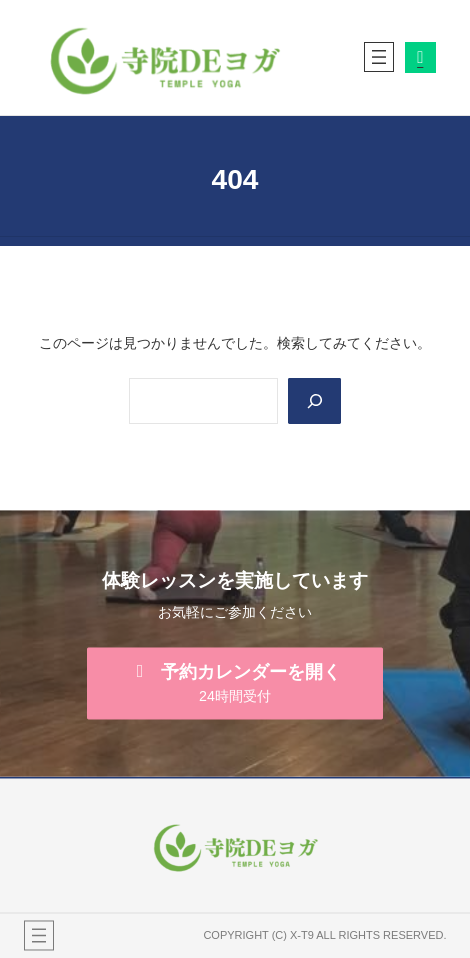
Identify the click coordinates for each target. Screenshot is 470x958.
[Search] (314, 401)
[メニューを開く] (379, 57)
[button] (235, 683)
